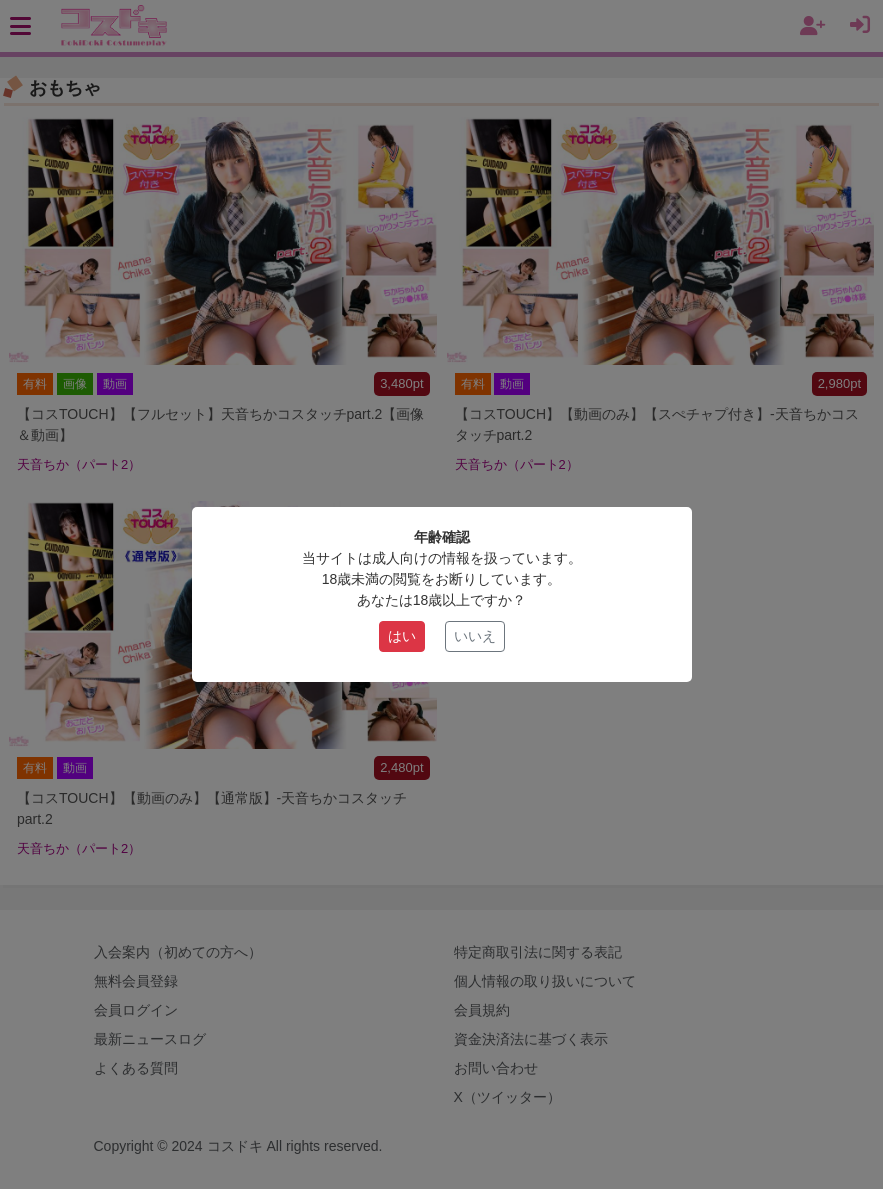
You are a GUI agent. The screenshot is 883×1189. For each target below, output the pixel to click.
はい (402, 636)
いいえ (475, 636)
